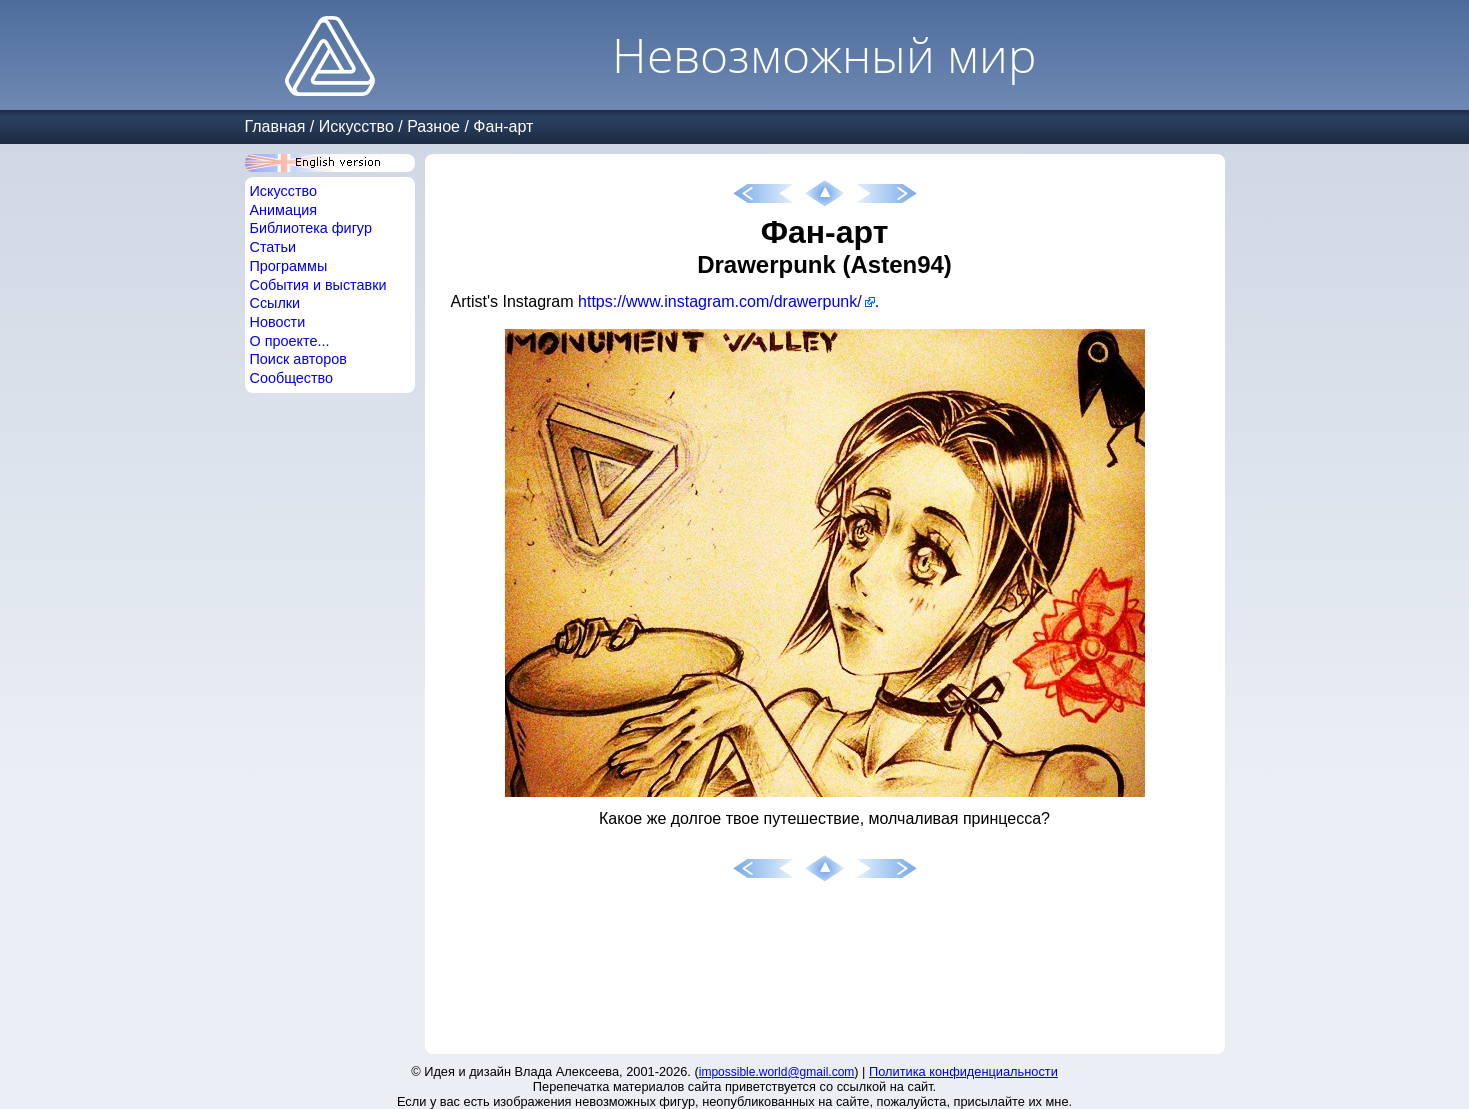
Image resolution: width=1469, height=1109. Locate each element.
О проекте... (290, 341)
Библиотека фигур (311, 228)
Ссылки (275, 303)
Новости (278, 322)
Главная (275, 126)
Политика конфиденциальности (963, 1071)
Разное (433, 126)
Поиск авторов (298, 359)
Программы (289, 266)
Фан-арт (503, 126)
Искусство (356, 126)
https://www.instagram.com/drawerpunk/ (720, 301)
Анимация (284, 210)
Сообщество (292, 378)
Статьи (273, 247)
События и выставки (318, 285)
